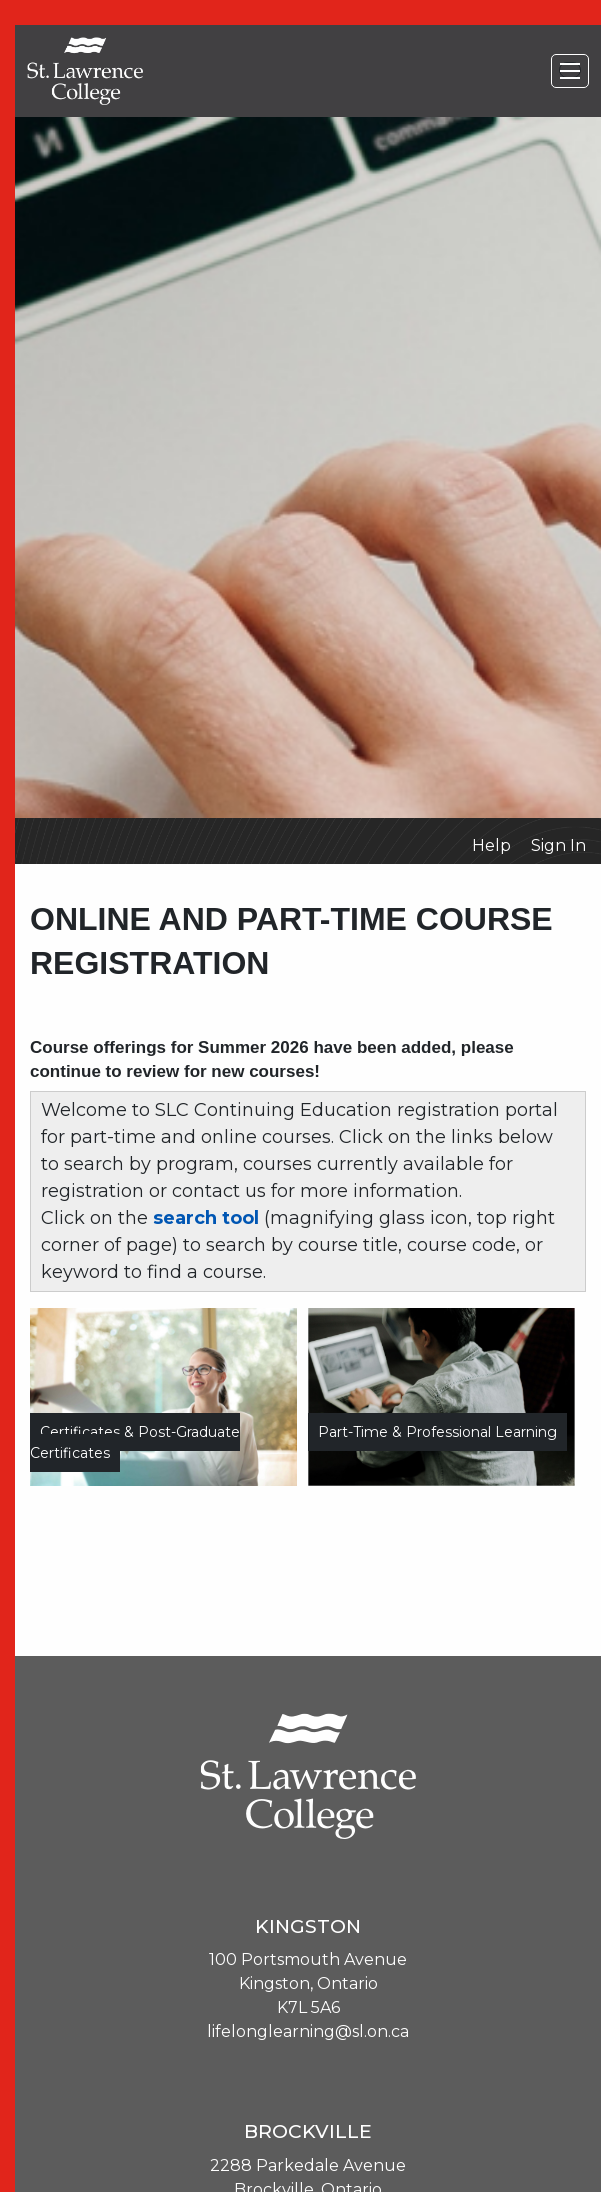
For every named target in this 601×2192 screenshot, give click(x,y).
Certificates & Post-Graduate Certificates (135, 1442)
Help (491, 845)
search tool (206, 1218)
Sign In (558, 845)
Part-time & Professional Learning (437, 1432)
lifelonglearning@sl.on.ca (308, 2031)
